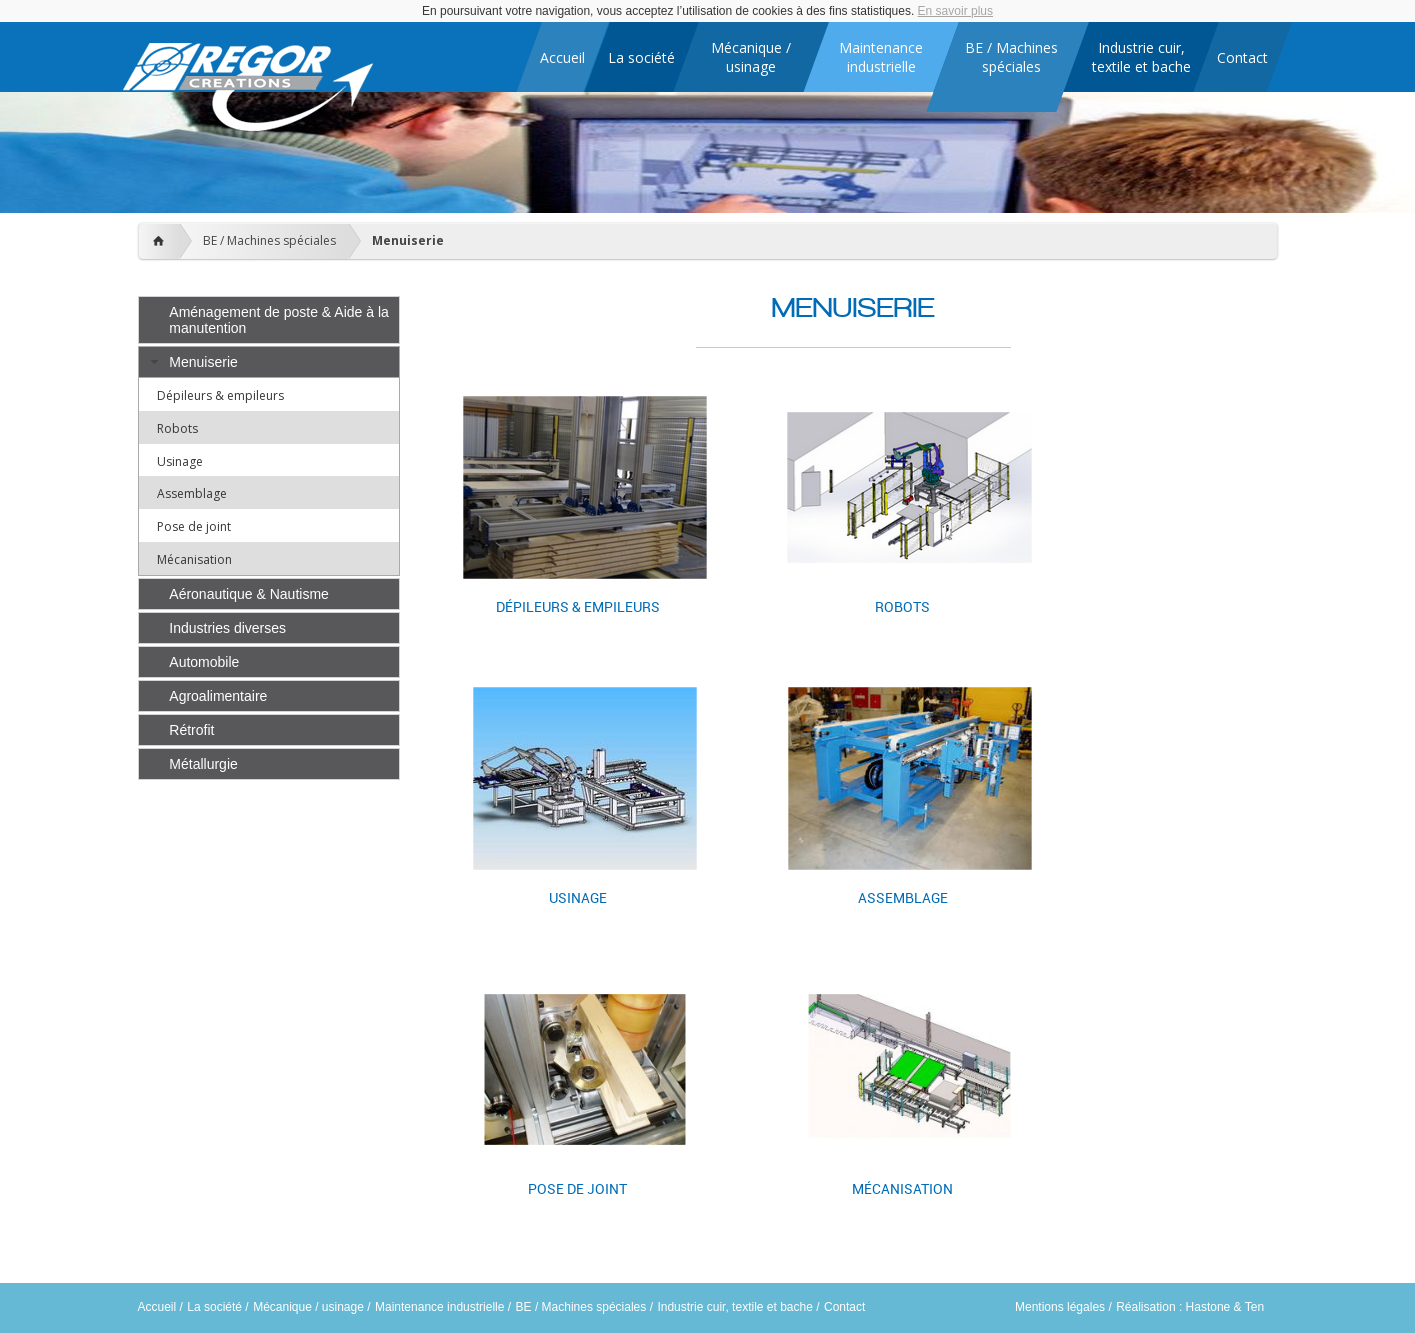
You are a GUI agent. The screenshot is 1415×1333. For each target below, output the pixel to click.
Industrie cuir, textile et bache (734, 1307)
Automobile (204, 662)
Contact (844, 1307)
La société (214, 1307)
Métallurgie (203, 764)
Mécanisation (194, 559)
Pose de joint (194, 526)
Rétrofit (191, 730)
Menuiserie (408, 240)
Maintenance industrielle (439, 1307)
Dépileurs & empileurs (220, 395)
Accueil (157, 1307)
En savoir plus (955, 11)
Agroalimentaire (218, 696)
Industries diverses (227, 628)
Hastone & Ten (1225, 1307)
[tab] (269, 320)
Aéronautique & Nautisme (249, 594)
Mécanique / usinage (308, 1307)
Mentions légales (1060, 1307)
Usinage (180, 461)
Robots (177, 428)
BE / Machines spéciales (269, 240)
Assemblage (192, 493)
